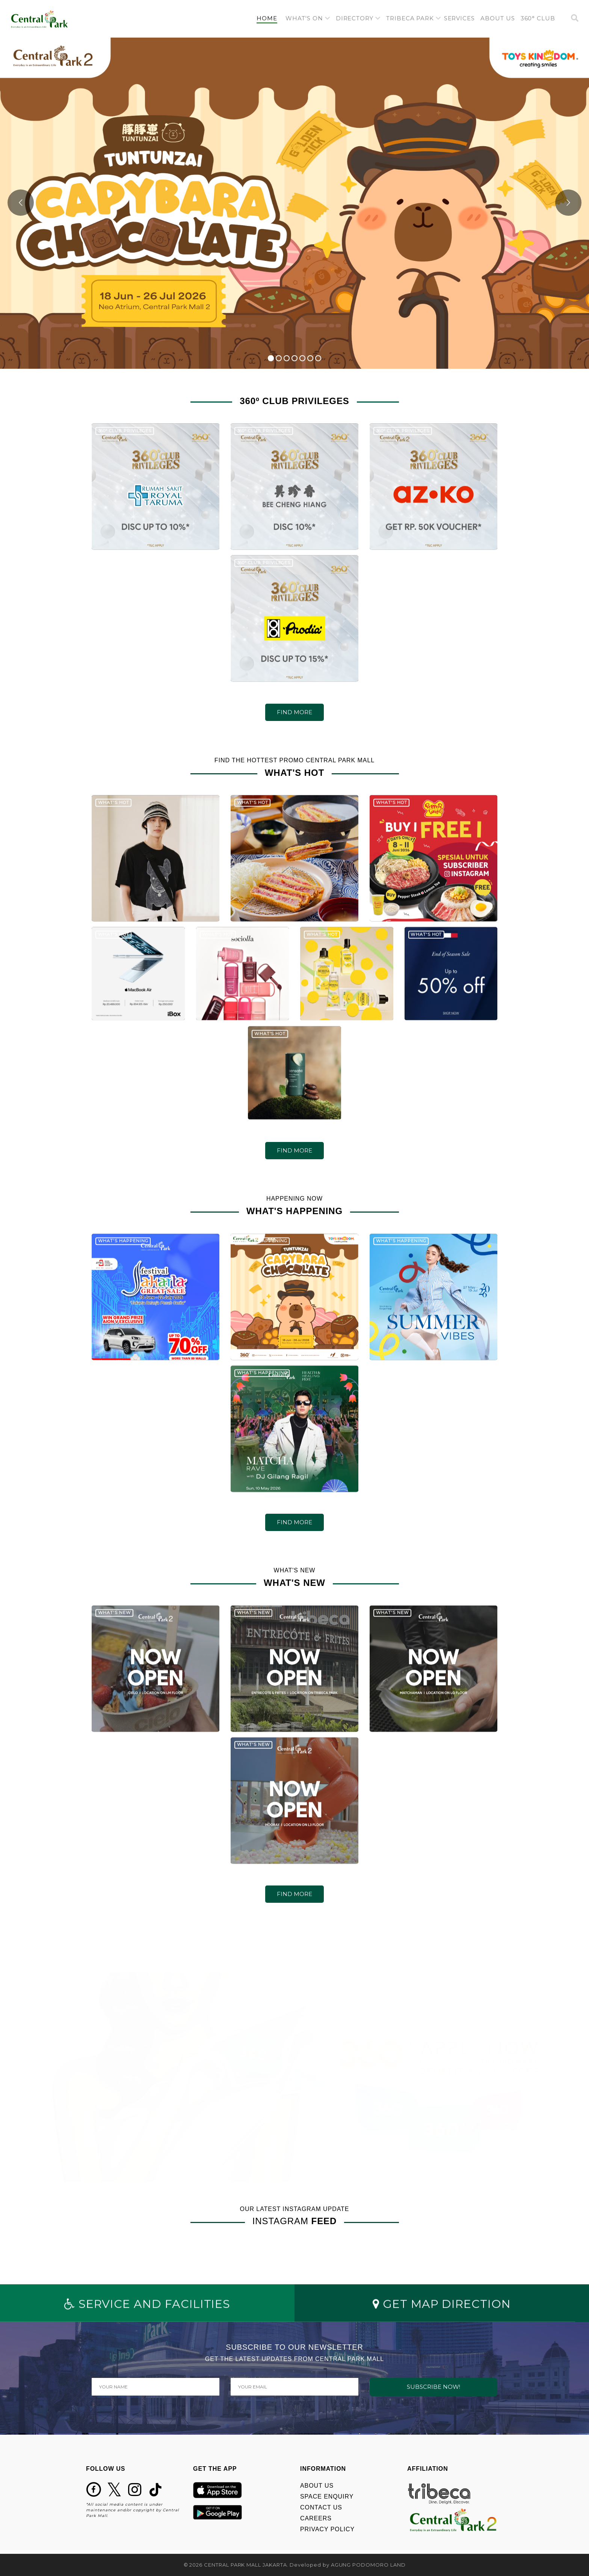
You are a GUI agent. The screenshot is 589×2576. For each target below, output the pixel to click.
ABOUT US (317, 2485)
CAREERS (316, 2518)
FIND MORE (294, 712)
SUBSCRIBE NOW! (433, 2386)
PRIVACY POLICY (327, 2529)
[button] (308, 19)
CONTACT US (321, 2507)
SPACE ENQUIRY (326, 2496)
